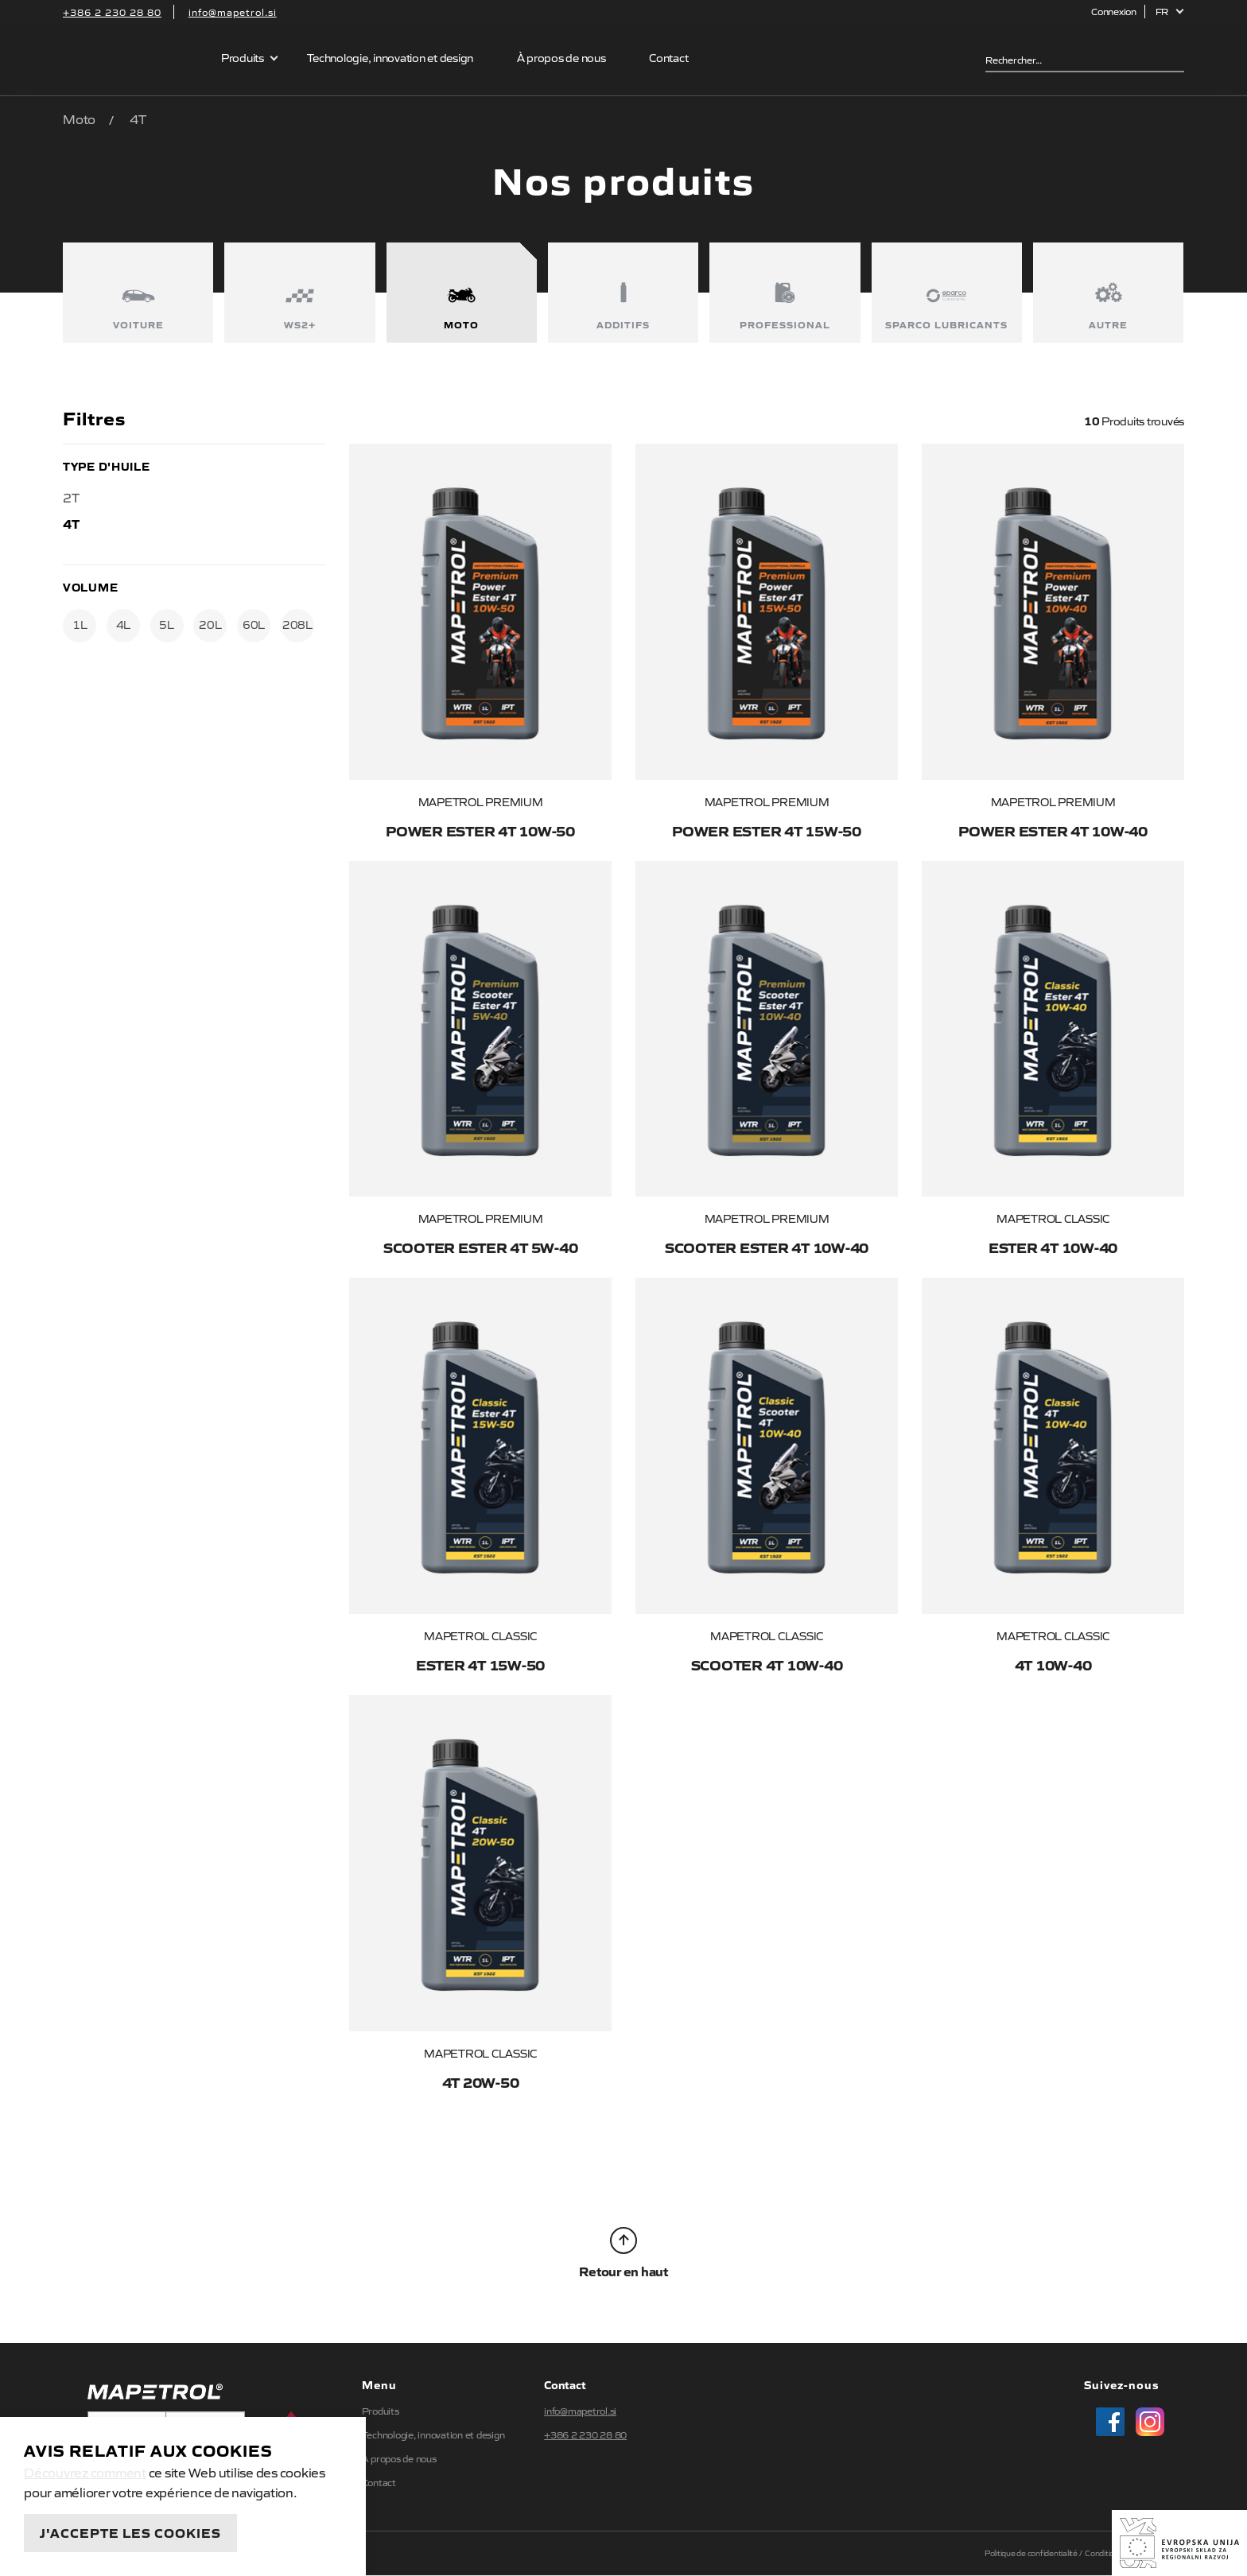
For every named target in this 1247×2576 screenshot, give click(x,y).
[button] (1170, 11)
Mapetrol (132, 60)
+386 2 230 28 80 (112, 12)
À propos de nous (561, 57)
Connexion (1113, 11)
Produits (242, 57)
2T (71, 497)
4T (71, 523)
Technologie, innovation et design (390, 57)
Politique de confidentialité (1031, 2553)
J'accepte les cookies (130, 2532)
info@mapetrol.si (232, 12)
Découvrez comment (85, 2472)
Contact (668, 57)
